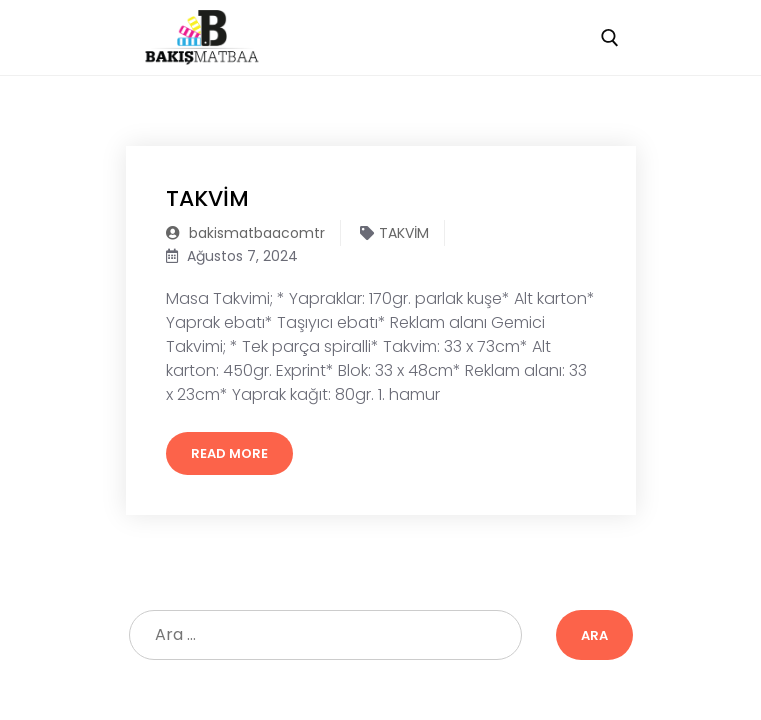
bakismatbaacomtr (245, 233)
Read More (229, 453)
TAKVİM (207, 198)
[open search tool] (610, 38)
